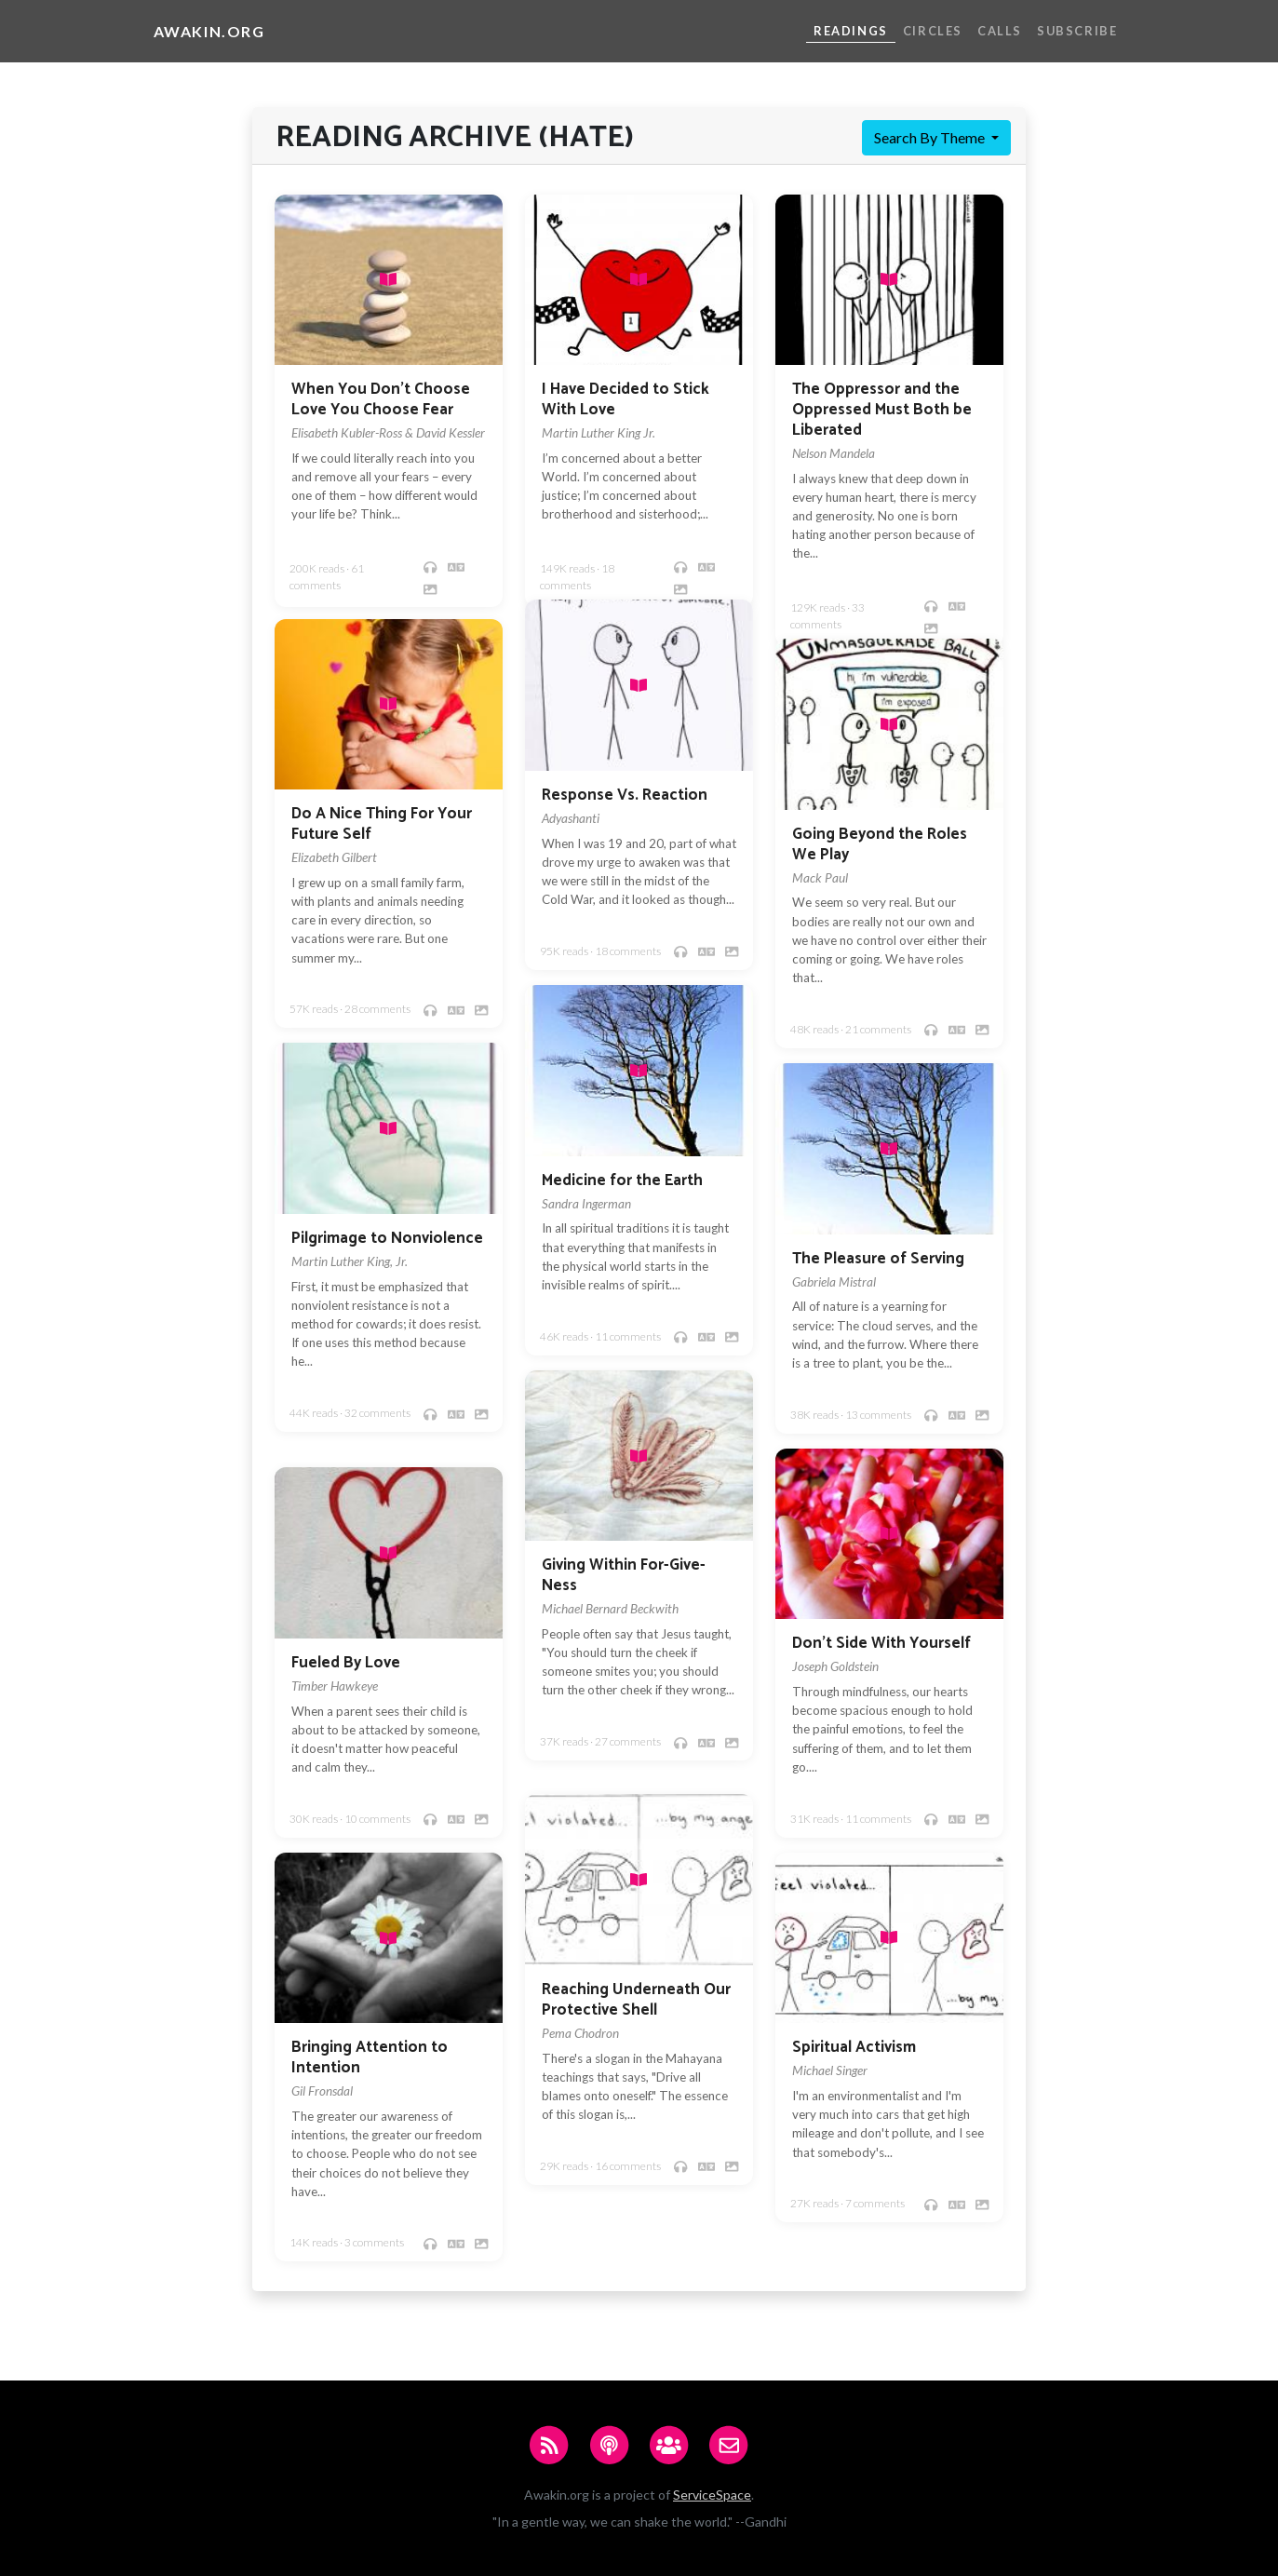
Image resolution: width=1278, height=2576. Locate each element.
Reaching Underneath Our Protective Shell (636, 2000)
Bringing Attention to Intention (369, 2058)
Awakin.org (209, 31)
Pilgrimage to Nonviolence (387, 1238)
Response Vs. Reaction (624, 795)
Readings (851, 30)
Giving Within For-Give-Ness (624, 1575)
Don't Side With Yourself (881, 1643)
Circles (932, 30)
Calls (999, 30)
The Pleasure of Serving (878, 1259)
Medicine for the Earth (622, 1181)
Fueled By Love (345, 1663)
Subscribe (1077, 30)
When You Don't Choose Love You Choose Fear (380, 400)
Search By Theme (931, 137)
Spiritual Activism (854, 2047)
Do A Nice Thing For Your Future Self (381, 824)
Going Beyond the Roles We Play (879, 845)
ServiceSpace (712, 2494)
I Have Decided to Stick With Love (625, 400)
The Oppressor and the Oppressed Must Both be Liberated (882, 410)
